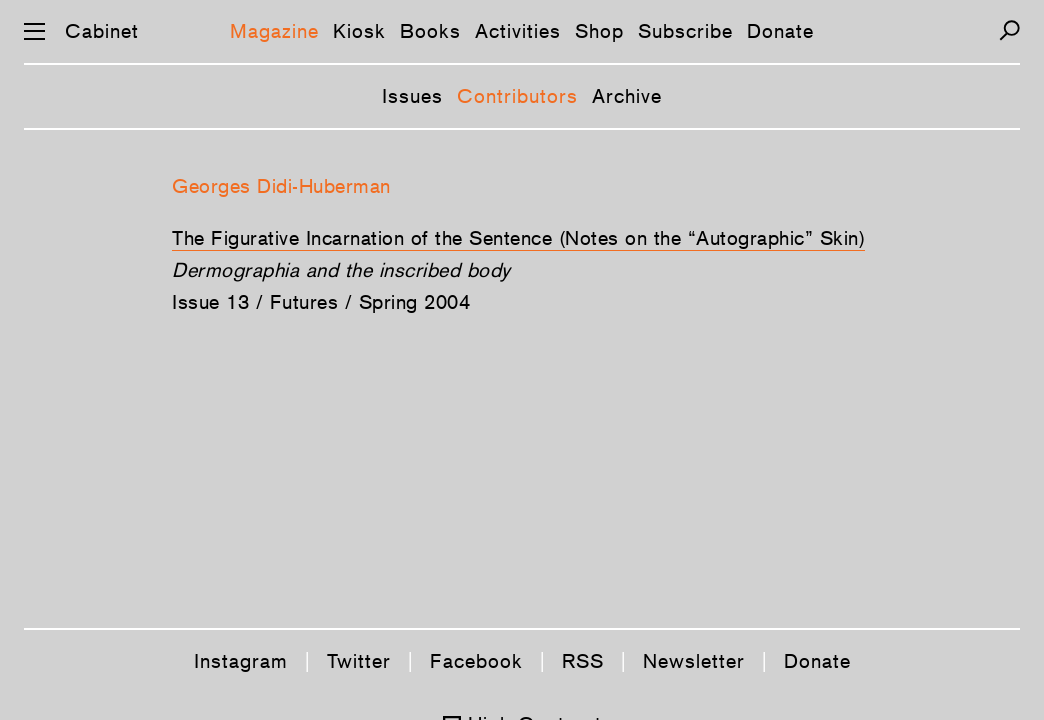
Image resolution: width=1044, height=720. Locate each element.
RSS (583, 661)
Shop (599, 31)
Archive (627, 96)
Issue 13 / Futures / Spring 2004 (321, 302)
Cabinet (102, 31)
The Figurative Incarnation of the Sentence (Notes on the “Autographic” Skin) (518, 238)
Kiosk (359, 31)
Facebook (476, 661)
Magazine (274, 31)
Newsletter (694, 661)
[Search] (1009, 30)
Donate (780, 31)
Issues (412, 96)
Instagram (241, 661)
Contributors (517, 96)
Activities (518, 31)
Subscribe (685, 31)
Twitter (359, 661)
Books (430, 31)
